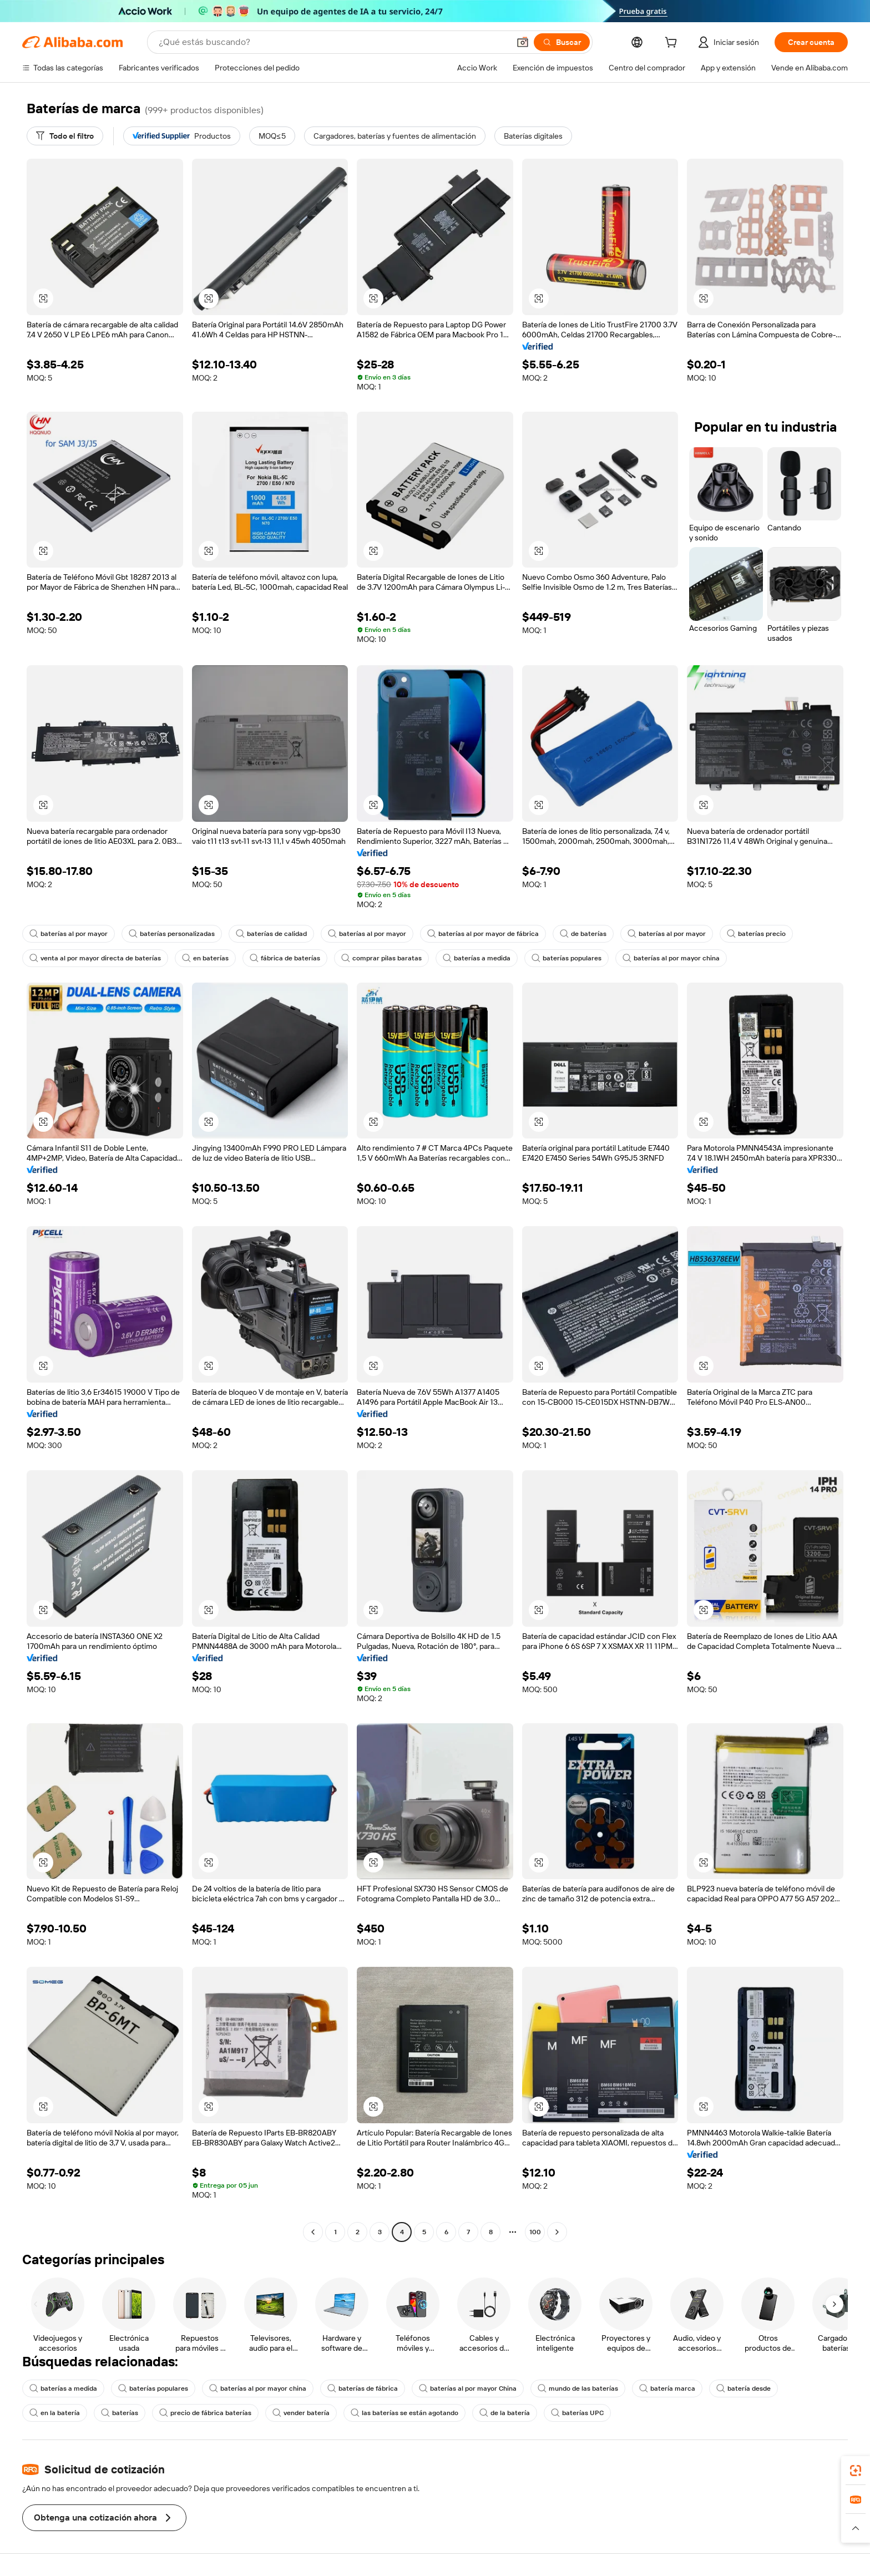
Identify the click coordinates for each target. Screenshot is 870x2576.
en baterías (205, 958)
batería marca (667, 2388)
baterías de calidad (271, 933)
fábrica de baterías (285, 958)
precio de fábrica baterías (205, 2412)
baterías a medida (476, 958)
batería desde (743, 2388)
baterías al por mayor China (468, 2388)
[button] (522, 42)
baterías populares (566, 958)
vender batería (301, 2412)
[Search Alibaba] (333, 42)
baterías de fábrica (362, 2388)
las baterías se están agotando (404, 2412)
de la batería (504, 2412)
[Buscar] (562, 42)
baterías (119, 2412)
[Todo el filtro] (65, 135)
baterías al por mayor (68, 933)
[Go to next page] (557, 2232)
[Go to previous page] (313, 2232)
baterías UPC (577, 2412)
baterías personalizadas (172, 933)
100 (535, 2232)
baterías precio (756, 933)
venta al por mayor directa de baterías (95, 958)
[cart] (673, 43)
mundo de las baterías (578, 2388)
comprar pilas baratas (381, 958)
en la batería (54, 2412)
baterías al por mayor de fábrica (483, 933)
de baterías (583, 933)
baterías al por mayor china (671, 958)
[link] (855, 2470)
